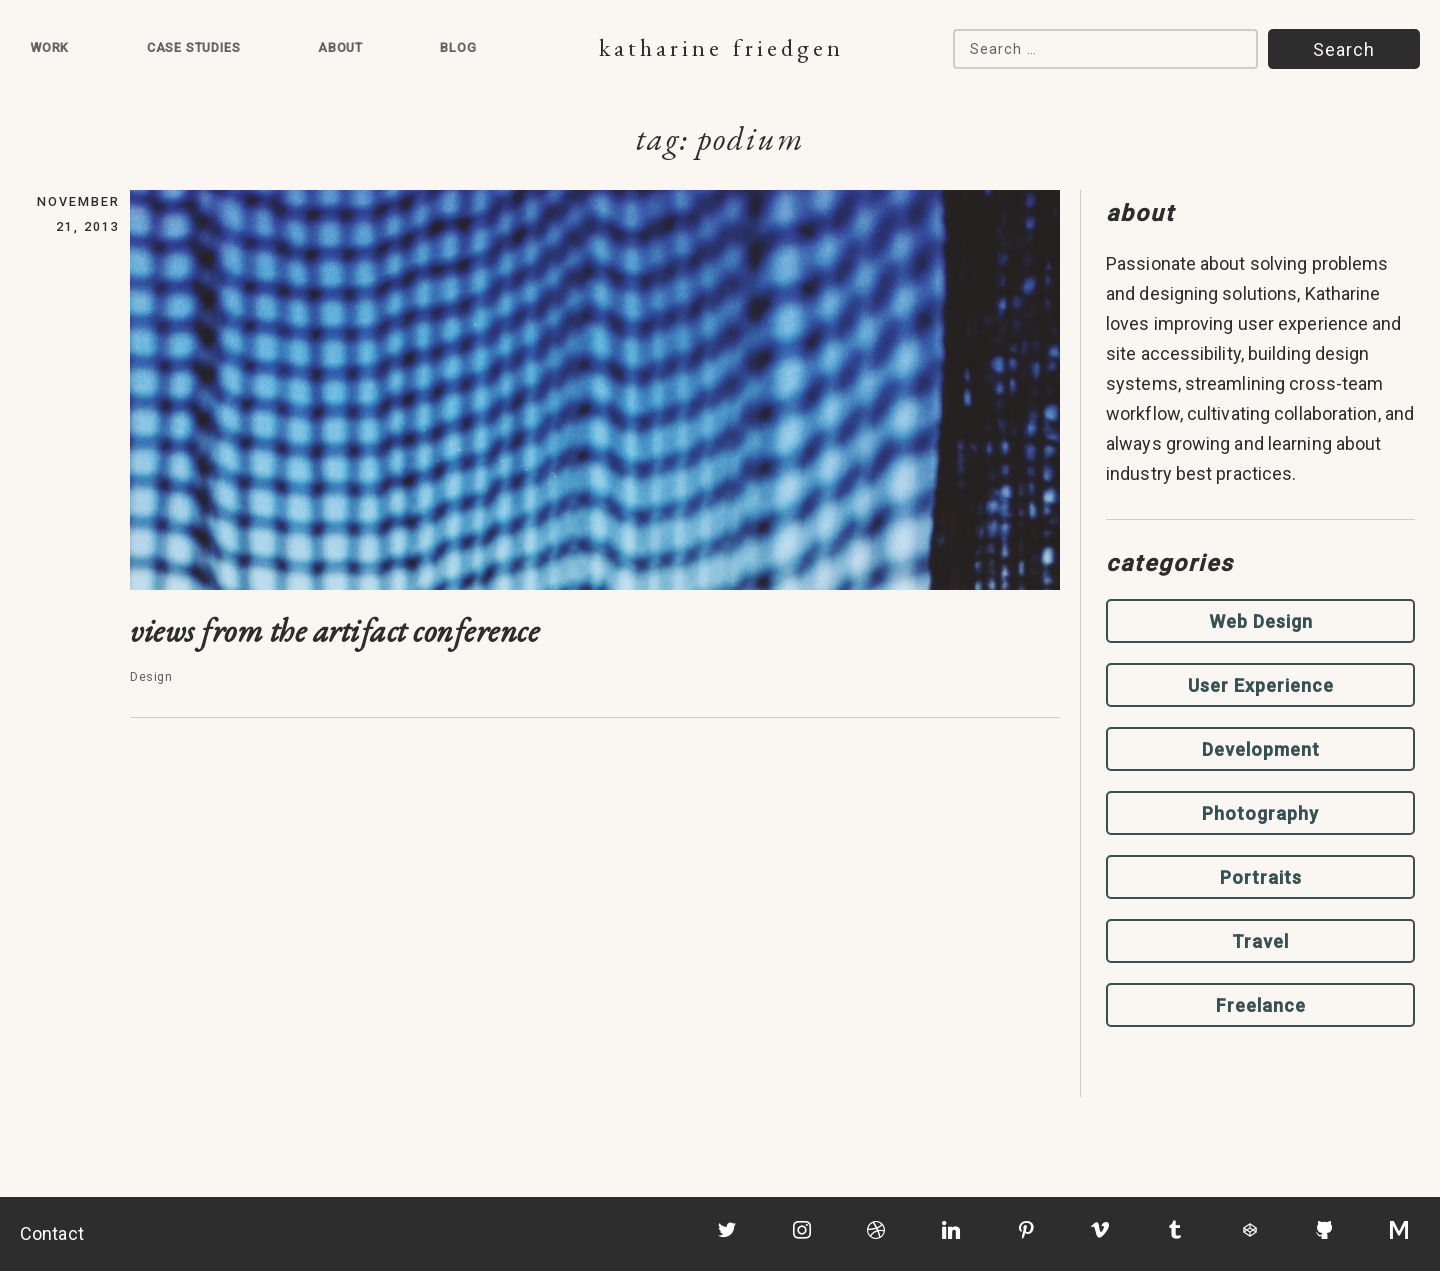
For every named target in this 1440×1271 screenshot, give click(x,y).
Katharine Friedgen (721, 47)
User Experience (1261, 685)
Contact (52, 1233)
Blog (458, 47)
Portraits (1261, 877)
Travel (1260, 941)
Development (1261, 749)
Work (49, 47)
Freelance (1261, 1005)
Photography (1260, 813)
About (340, 47)
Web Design (1261, 621)
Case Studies (194, 47)
